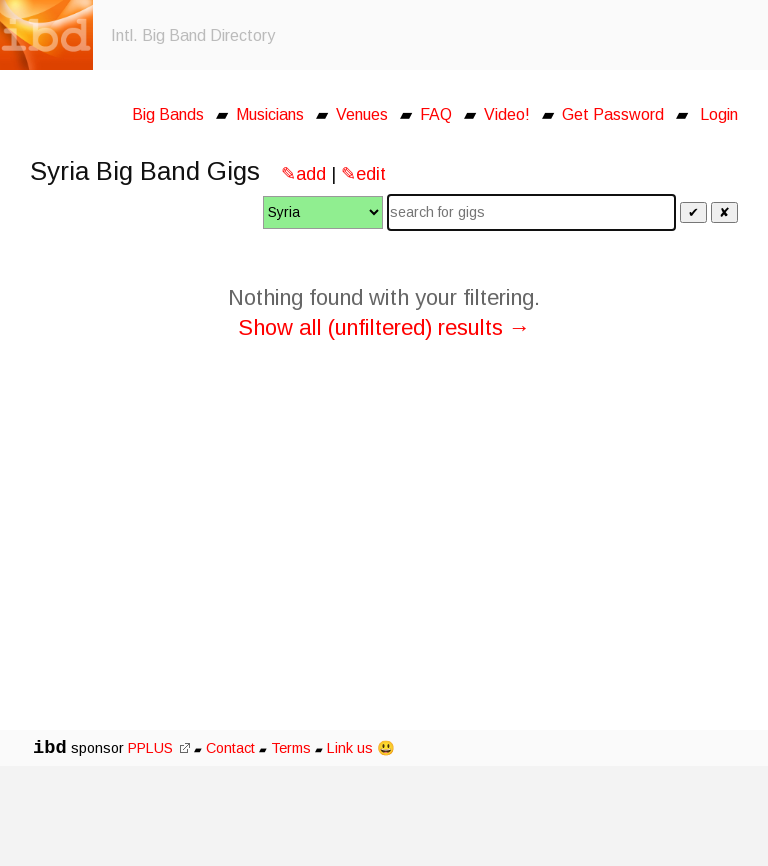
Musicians (270, 114)
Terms (293, 748)
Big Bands (168, 114)
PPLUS (159, 748)
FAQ (436, 114)
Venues (362, 114)
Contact (230, 748)
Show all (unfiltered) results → (384, 327)
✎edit (363, 174)
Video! (507, 114)
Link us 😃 (361, 748)
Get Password (613, 114)
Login (719, 114)
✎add (303, 174)
